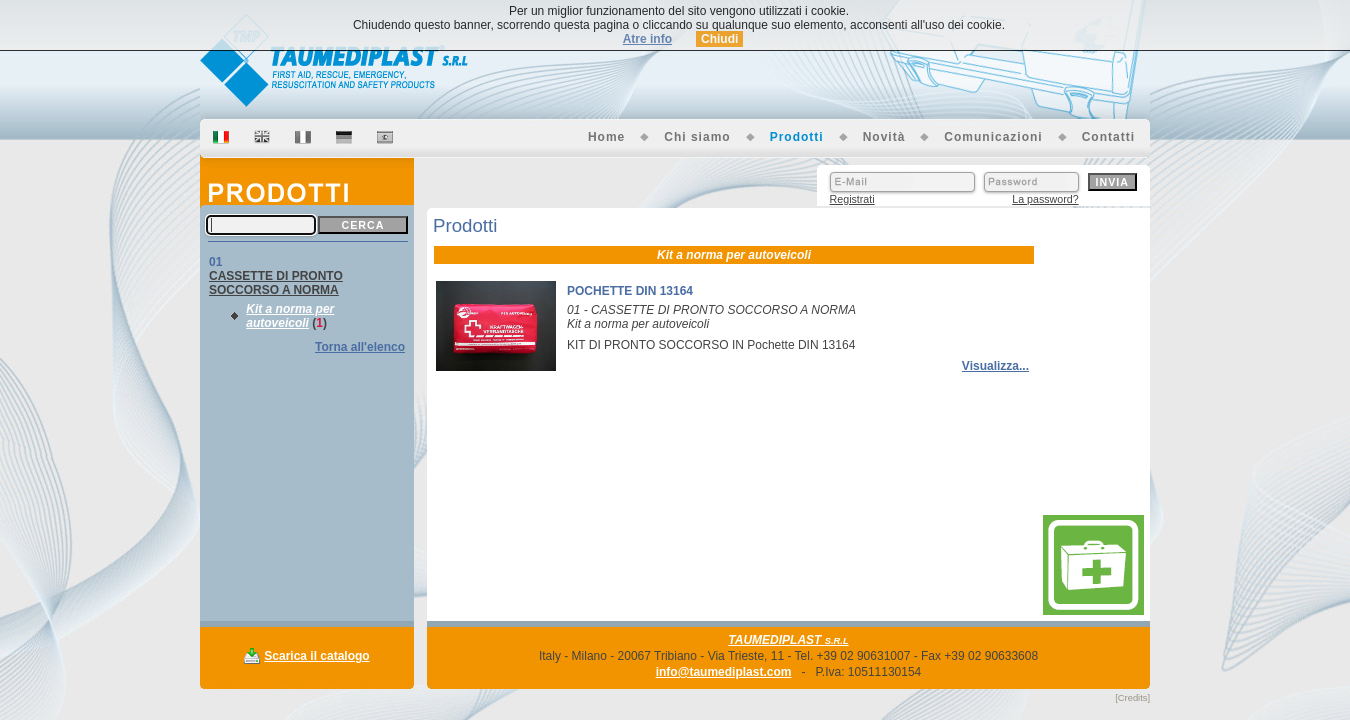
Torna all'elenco (360, 347)
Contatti (1108, 137)
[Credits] (1132, 698)
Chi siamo (697, 137)
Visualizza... (995, 366)
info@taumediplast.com (724, 672)
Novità (884, 137)
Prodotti (797, 137)
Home (606, 137)
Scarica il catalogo (316, 656)
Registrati (852, 199)
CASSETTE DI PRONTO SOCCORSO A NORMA (276, 283)
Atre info (647, 39)
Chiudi (719, 39)
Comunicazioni (993, 137)
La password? (1045, 199)
